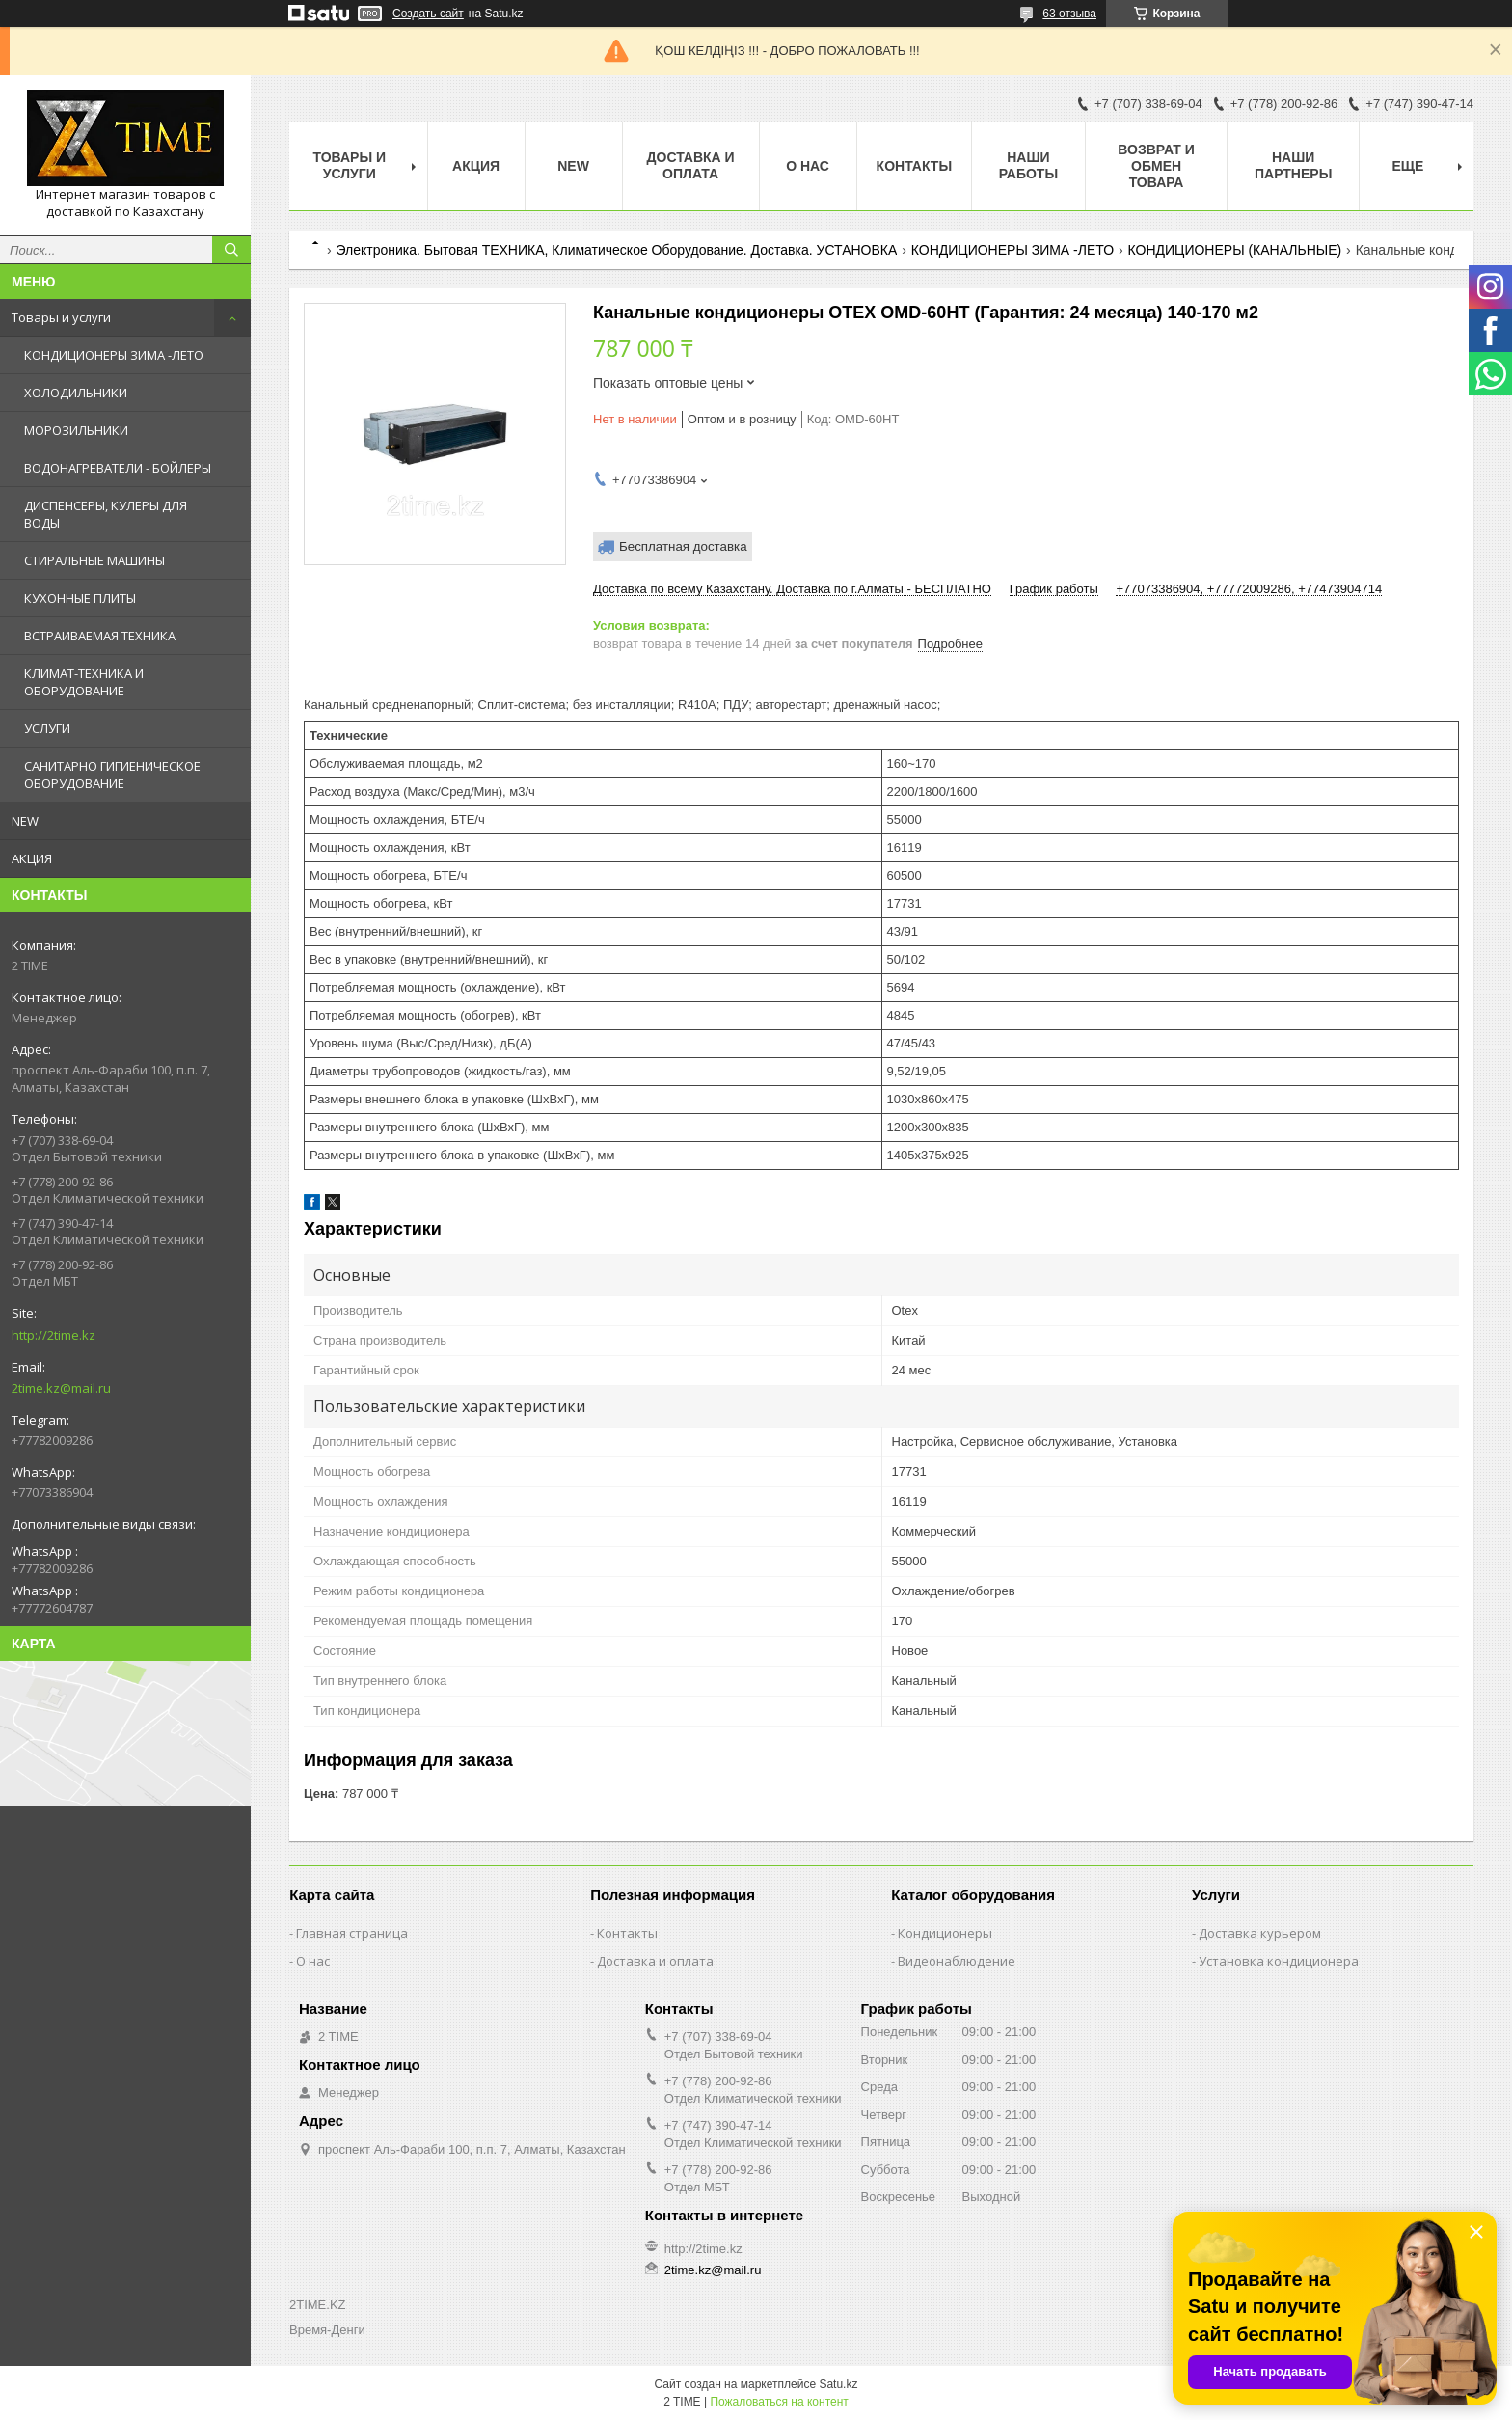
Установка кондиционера (1279, 1961)
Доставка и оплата (691, 165)
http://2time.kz (53, 1335)
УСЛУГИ (47, 728)
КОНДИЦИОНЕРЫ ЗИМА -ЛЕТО (113, 355)
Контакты (914, 166)
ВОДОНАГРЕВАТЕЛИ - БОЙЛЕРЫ (117, 467)
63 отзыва (1069, 13)
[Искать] (231, 249)
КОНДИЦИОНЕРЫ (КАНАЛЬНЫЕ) (1235, 250)
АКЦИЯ (32, 858)
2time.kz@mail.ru (61, 1388)
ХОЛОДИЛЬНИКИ (75, 392)
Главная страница (352, 1933)
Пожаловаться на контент (779, 2401)
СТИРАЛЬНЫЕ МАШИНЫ (94, 560)
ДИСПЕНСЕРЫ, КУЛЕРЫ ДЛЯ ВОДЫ (105, 514)
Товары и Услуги (349, 165)
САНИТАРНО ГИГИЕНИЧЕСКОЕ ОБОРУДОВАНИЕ (112, 774)
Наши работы (1028, 165)
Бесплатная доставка (683, 546)
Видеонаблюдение (956, 1961)
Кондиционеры (945, 1933)
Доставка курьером (1260, 1933)
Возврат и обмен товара (1156, 166)
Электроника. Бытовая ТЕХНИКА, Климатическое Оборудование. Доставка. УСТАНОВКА (616, 250)
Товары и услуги (61, 317)
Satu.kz (838, 2384)
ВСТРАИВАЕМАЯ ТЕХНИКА (100, 635)
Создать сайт (428, 13)
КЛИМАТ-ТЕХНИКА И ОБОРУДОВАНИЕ (84, 682)
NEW (25, 820)
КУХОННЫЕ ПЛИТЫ (80, 598)
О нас (807, 166)
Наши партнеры (1293, 165)
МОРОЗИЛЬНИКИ (76, 430)
